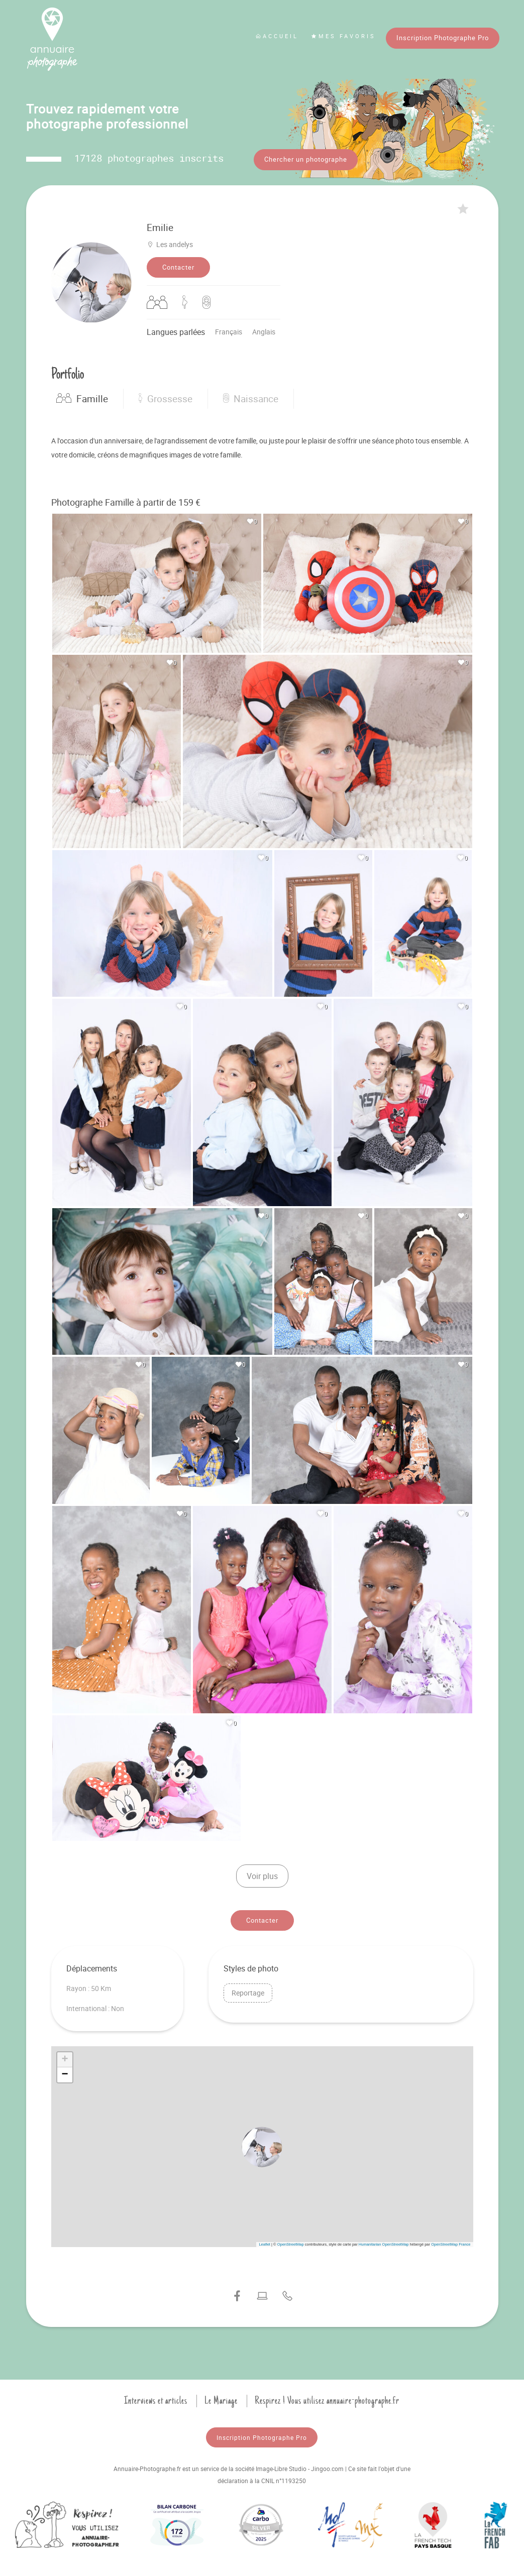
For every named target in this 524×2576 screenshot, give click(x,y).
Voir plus (262, 1873)
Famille (82, 396)
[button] (262, 2144)
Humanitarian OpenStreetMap (384, 2242)
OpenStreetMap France (450, 2242)
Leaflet (264, 2242)
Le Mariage (221, 2398)
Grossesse (165, 396)
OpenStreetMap (290, 2242)
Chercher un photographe (305, 159)
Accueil (276, 36)
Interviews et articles (155, 2398)
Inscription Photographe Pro (442, 37)
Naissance (250, 396)
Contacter (178, 264)
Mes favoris (343, 36)
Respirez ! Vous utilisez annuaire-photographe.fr (327, 2398)
